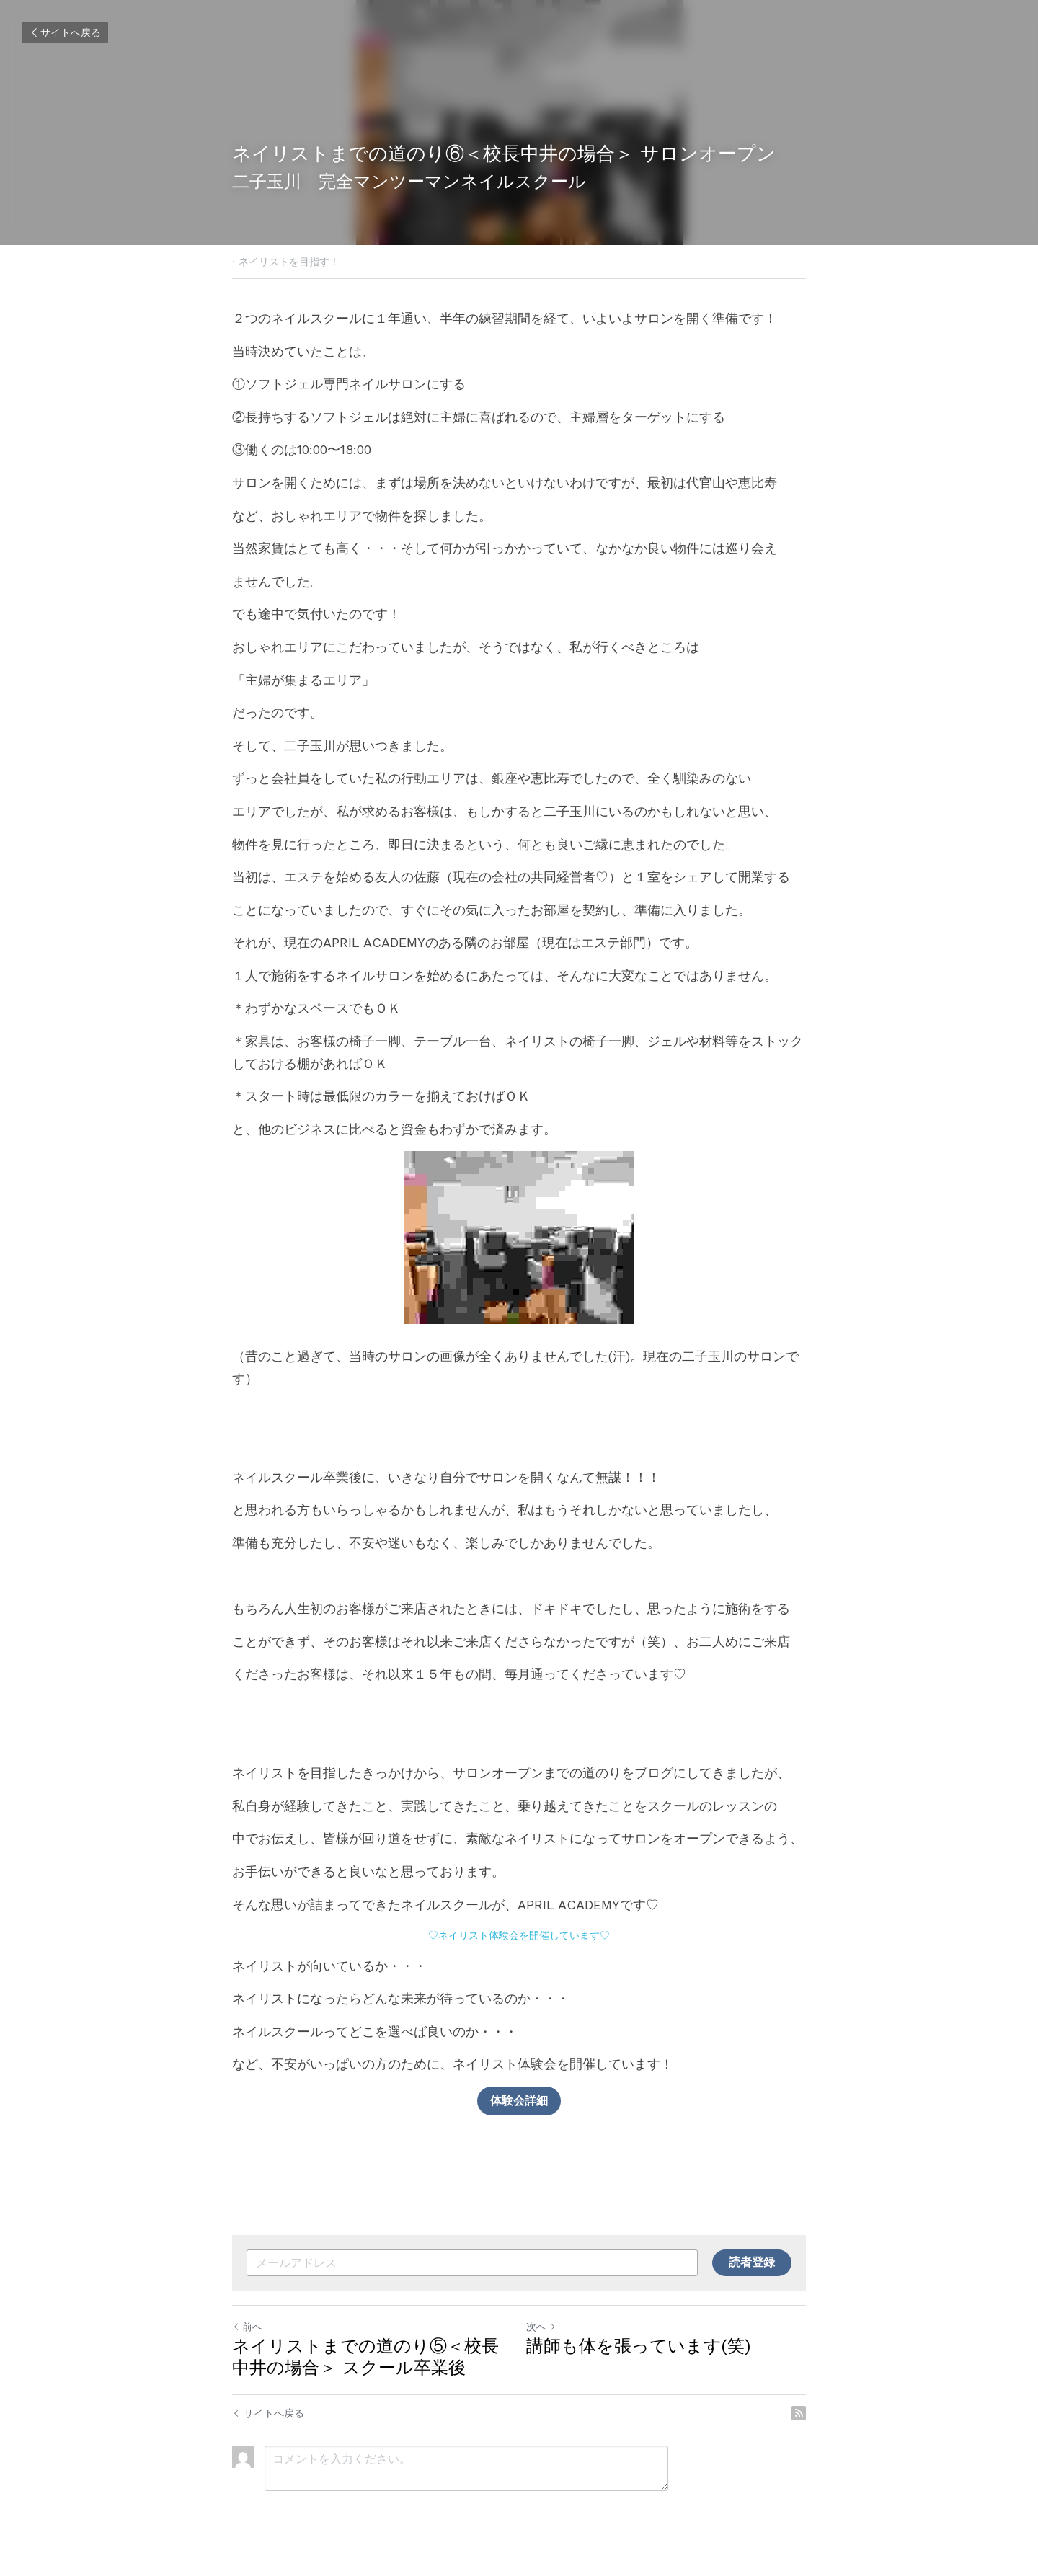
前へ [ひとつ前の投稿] (247, 2326)
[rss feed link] (798, 2413)
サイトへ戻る (65, 32)
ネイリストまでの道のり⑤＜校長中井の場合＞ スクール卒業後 (365, 2357)
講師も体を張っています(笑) (638, 2346)
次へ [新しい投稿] (541, 2326)
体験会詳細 (519, 2101)
